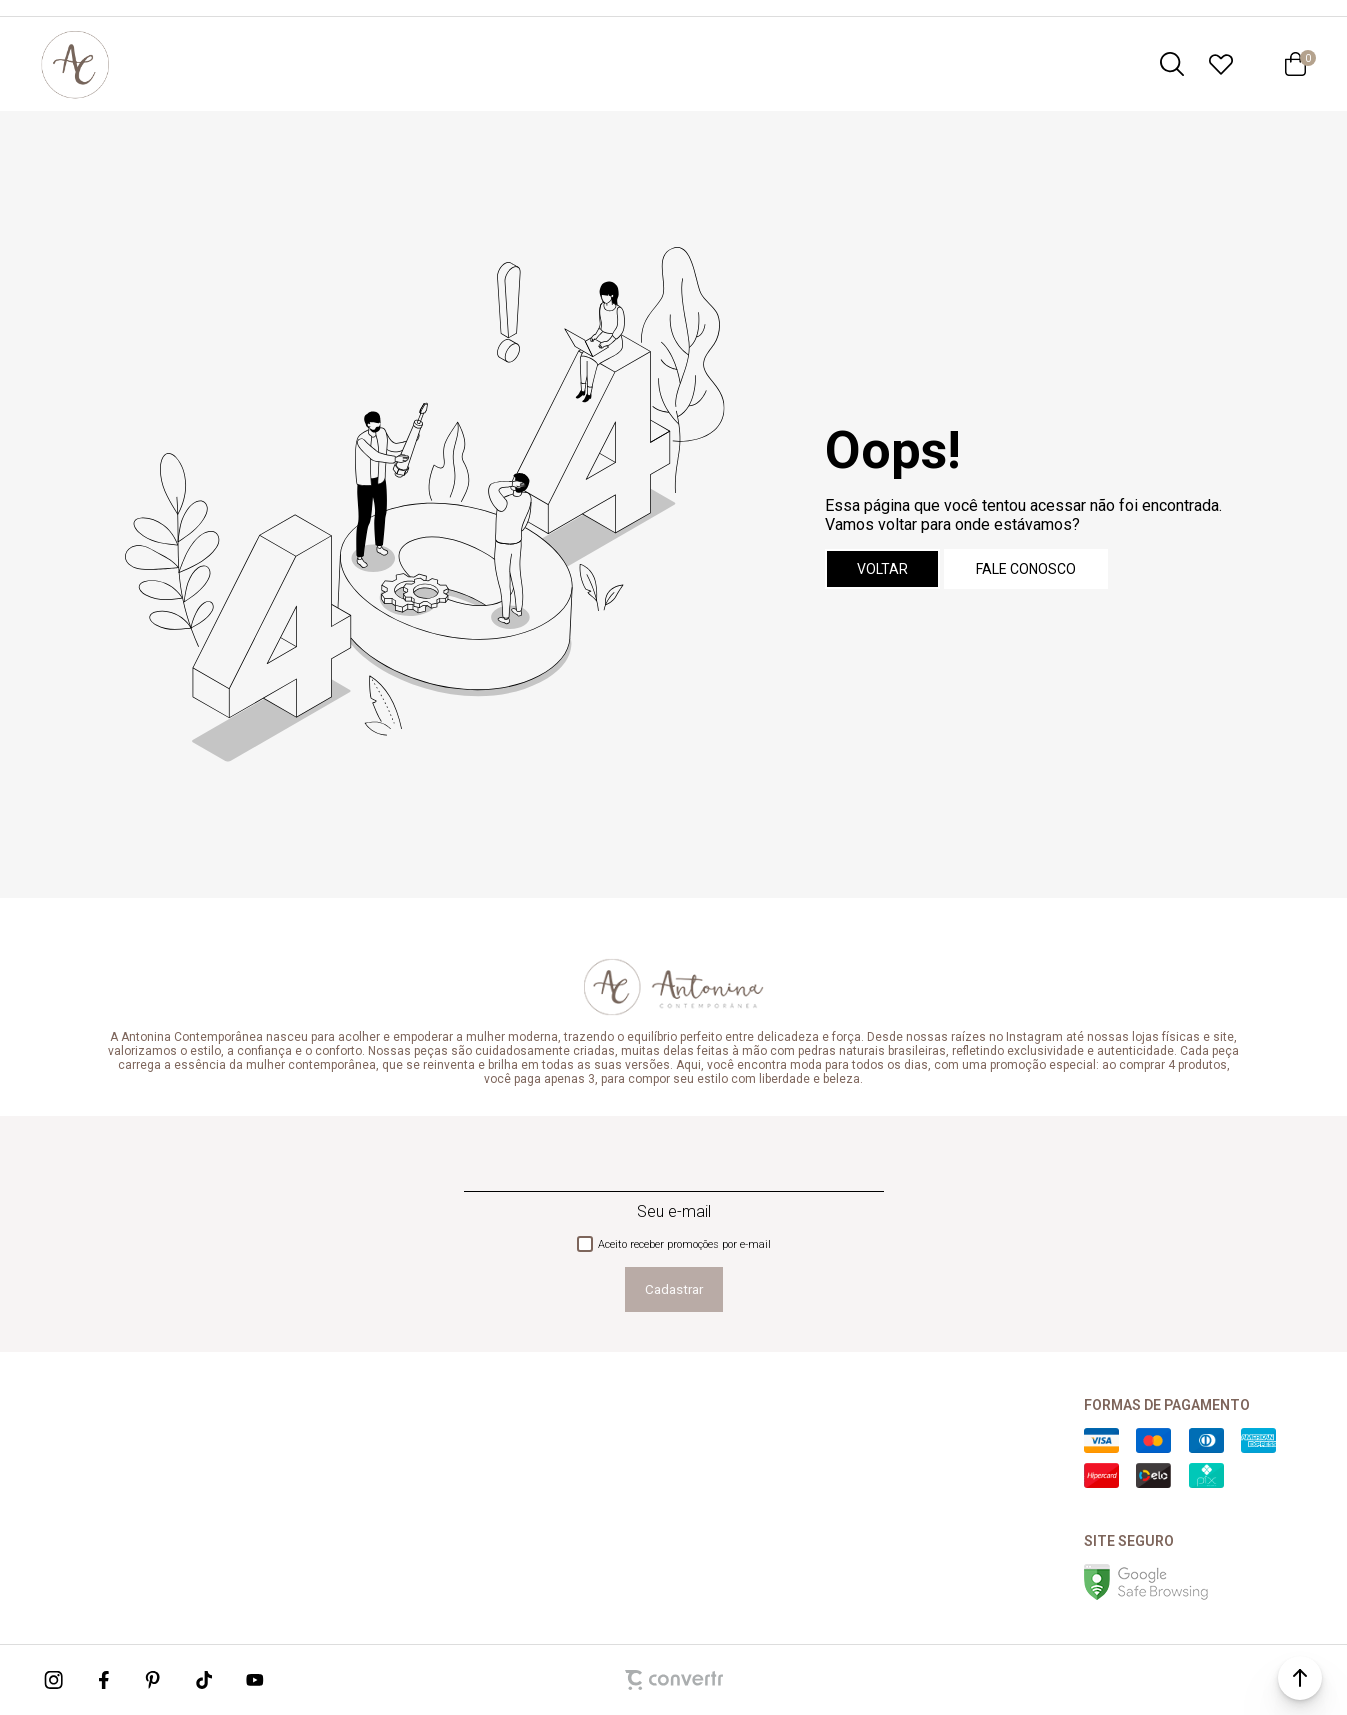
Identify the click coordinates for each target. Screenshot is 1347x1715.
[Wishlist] (1221, 64)
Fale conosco (1026, 569)
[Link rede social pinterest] (155, 1680)
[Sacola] (1295, 64)
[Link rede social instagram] (55, 1680)
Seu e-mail (674, 1211)
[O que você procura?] (1172, 64)
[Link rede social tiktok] (205, 1680)
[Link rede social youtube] (255, 1680)
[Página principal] (75, 64)
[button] (1300, 1678)
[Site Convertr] (674, 1680)
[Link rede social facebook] (105, 1680)
